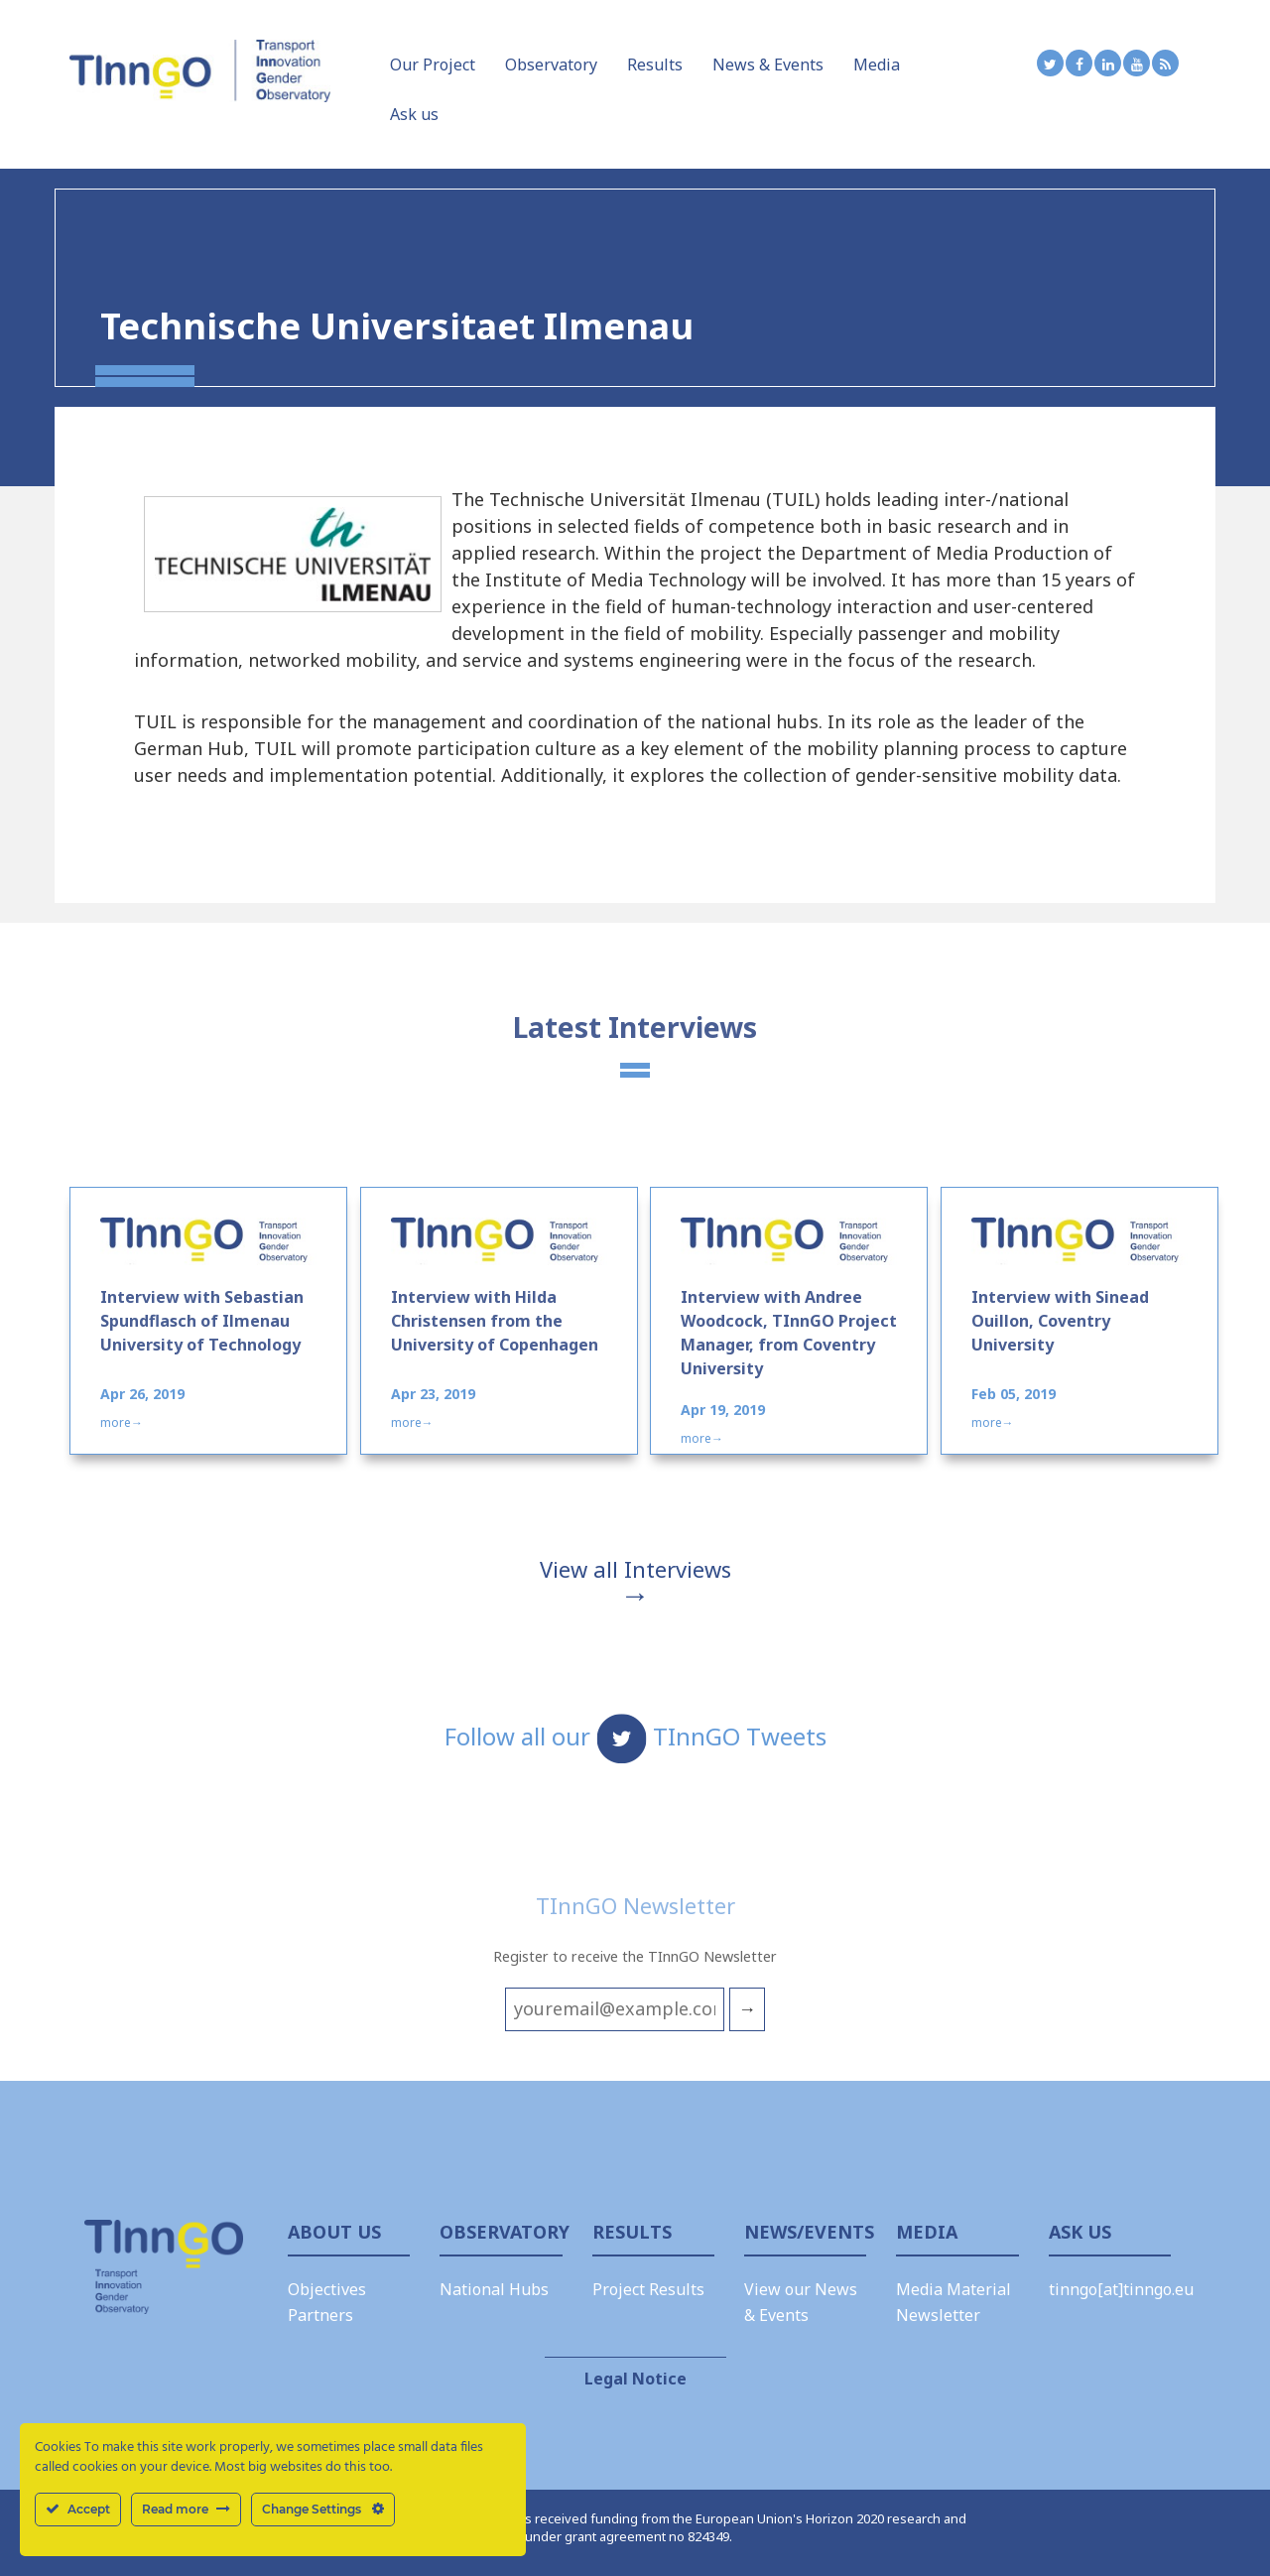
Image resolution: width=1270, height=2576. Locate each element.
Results (655, 64)
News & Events (768, 64)
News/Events (805, 2232)
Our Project (432, 64)
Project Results (648, 2289)
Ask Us (1080, 2232)
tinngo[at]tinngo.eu (1121, 2289)
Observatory (551, 64)
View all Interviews (635, 1569)
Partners (320, 2315)
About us (334, 2232)
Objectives (327, 2289)
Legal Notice (635, 2378)
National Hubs (494, 2289)
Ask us (414, 114)
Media (876, 64)
